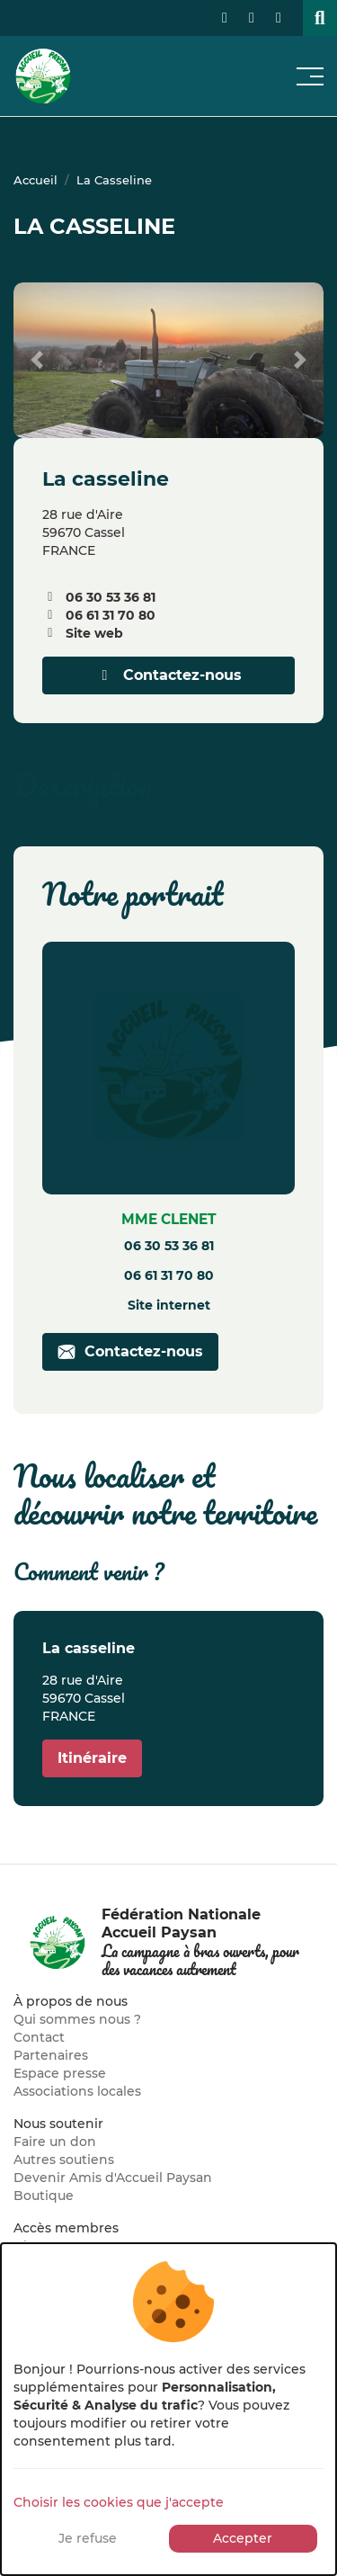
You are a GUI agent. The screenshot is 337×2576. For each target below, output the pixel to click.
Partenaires (50, 2055)
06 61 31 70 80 (110, 615)
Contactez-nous (169, 675)
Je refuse (87, 2538)
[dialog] (168, 2409)
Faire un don (54, 2141)
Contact (39, 2037)
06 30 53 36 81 (110, 597)
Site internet (169, 1305)
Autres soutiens (63, 2159)
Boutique (43, 2195)
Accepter (242, 2538)
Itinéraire (92, 1758)
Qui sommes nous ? (77, 2019)
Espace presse (59, 2073)
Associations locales (77, 2091)
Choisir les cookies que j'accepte (118, 2502)
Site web (94, 633)
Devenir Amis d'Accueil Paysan (112, 2177)
